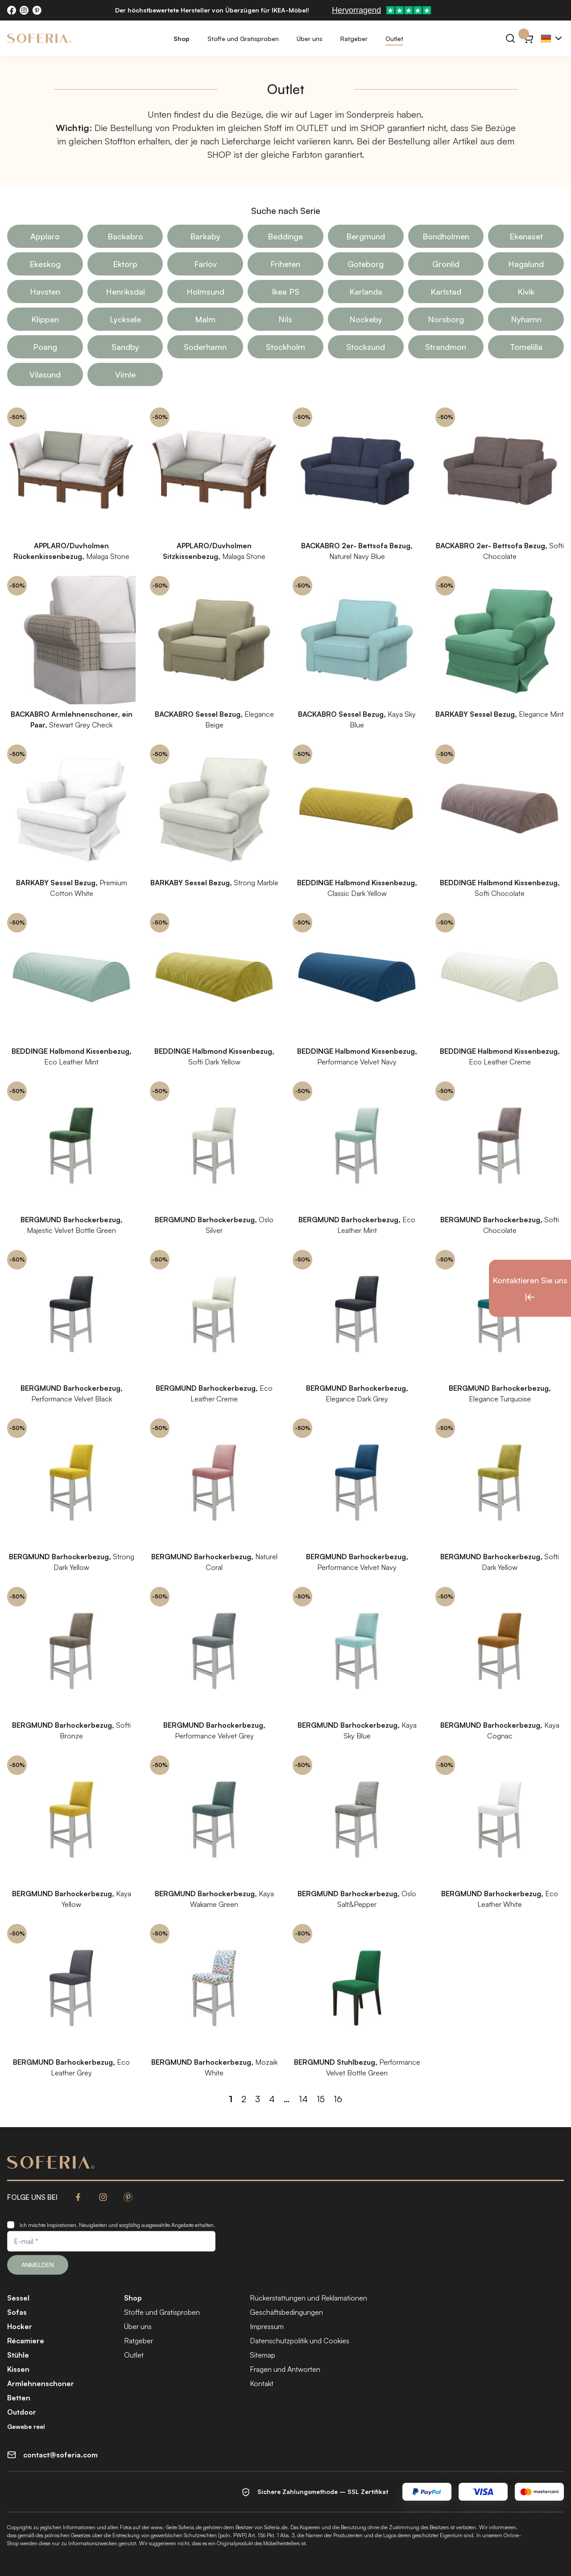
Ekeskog (45, 264)
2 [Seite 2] (243, 2098)
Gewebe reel (26, 2426)
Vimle (125, 374)
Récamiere (25, 2340)
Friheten (285, 264)
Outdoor (21, 2412)
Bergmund (365, 236)
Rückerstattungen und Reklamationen (308, 2297)
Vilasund (45, 374)
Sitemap (262, 2354)
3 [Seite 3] (257, 2098)
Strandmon (445, 347)
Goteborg (366, 264)
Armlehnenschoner (40, 2383)
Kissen (18, 2369)
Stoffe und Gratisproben (243, 38)
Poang (45, 347)
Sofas (17, 2312)
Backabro (125, 236)
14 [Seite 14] (303, 2098)
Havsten (45, 291)
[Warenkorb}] (528, 38)
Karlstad (445, 291)
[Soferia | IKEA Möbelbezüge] (39, 38)
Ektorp (125, 264)
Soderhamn (205, 347)
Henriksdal (125, 291)
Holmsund (205, 291)
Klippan (45, 319)
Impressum (267, 2326)
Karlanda (365, 291)
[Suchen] (510, 38)
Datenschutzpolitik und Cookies (299, 2340)
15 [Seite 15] (321, 2098)
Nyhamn (526, 319)
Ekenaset (526, 236)
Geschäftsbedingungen (286, 2312)
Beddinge (285, 236)
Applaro (45, 236)
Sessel (18, 2297)
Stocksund (365, 347)
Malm (205, 319)
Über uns (310, 38)
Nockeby (365, 319)
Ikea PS (285, 291)
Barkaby (205, 236)
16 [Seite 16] (338, 2098)
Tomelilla (526, 347)
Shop (182, 38)
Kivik (525, 291)
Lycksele (125, 319)
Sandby (125, 347)
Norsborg (446, 319)
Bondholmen (445, 236)
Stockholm (285, 347)
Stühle (18, 2354)
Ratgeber (354, 38)
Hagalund (526, 264)
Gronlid (445, 264)
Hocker (19, 2326)
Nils (285, 319)
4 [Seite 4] (272, 2098)
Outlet (394, 38)
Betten (18, 2397)
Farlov (205, 264)
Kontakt (261, 2383)
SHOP (373, 127)
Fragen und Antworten (285, 2369)
